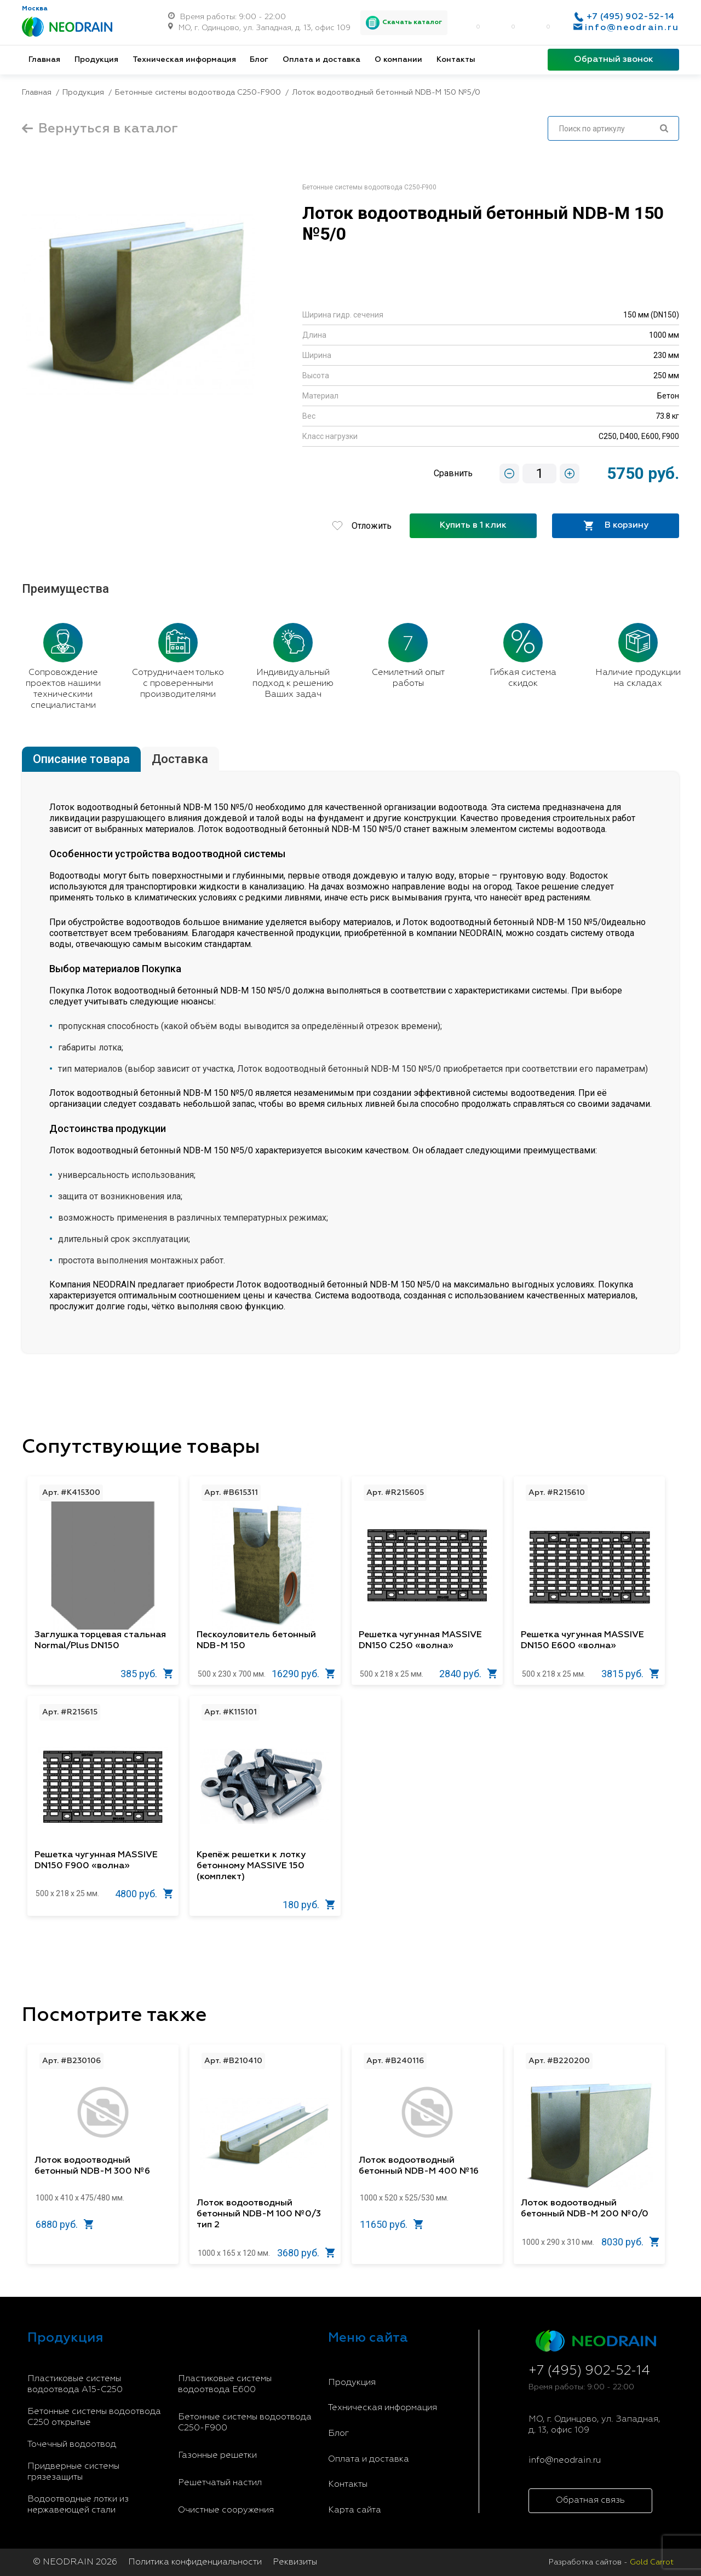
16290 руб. (303, 1673)
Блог (259, 59)
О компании (398, 59)
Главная (44, 59)
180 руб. (309, 1904)
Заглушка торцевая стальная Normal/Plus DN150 (100, 1640)
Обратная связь (590, 2500)
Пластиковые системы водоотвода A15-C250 (75, 2384)
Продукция (96, 59)
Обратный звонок (613, 59)
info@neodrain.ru (632, 28)
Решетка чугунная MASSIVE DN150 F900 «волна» (96, 1860)
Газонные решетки (217, 2455)
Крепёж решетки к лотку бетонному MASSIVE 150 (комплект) (251, 1866)
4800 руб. (144, 1893)
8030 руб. (630, 2242)
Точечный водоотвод (71, 2444)
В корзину (615, 526)
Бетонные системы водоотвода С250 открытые (94, 2417)
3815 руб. (630, 1673)
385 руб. (146, 1673)
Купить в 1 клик (473, 525)
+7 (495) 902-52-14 (630, 17)
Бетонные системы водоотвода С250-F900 (245, 2423)
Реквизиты (295, 2562)
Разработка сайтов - (611, 2562)
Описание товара (81, 759)
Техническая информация (184, 59)
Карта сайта (354, 2510)
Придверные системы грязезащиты (73, 2472)
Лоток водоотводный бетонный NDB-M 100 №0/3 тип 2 (259, 2214)
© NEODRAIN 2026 (75, 2562)
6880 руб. (65, 2224)
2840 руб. (468, 1673)
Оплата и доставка (321, 59)
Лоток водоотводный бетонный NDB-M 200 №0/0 (584, 2209)
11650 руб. (391, 2224)
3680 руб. (306, 2253)
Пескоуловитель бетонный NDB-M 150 (256, 1640)
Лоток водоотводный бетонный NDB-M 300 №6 (92, 2166)
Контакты (455, 59)
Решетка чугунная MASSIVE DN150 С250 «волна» (420, 1640)
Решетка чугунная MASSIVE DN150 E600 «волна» (582, 1640)
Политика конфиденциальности (195, 2562)
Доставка (180, 759)
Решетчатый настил (220, 2483)
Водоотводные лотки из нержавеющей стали (78, 2505)
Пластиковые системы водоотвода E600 (225, 2384)
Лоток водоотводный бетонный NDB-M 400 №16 (419, 2166)
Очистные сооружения (226, 2510)
